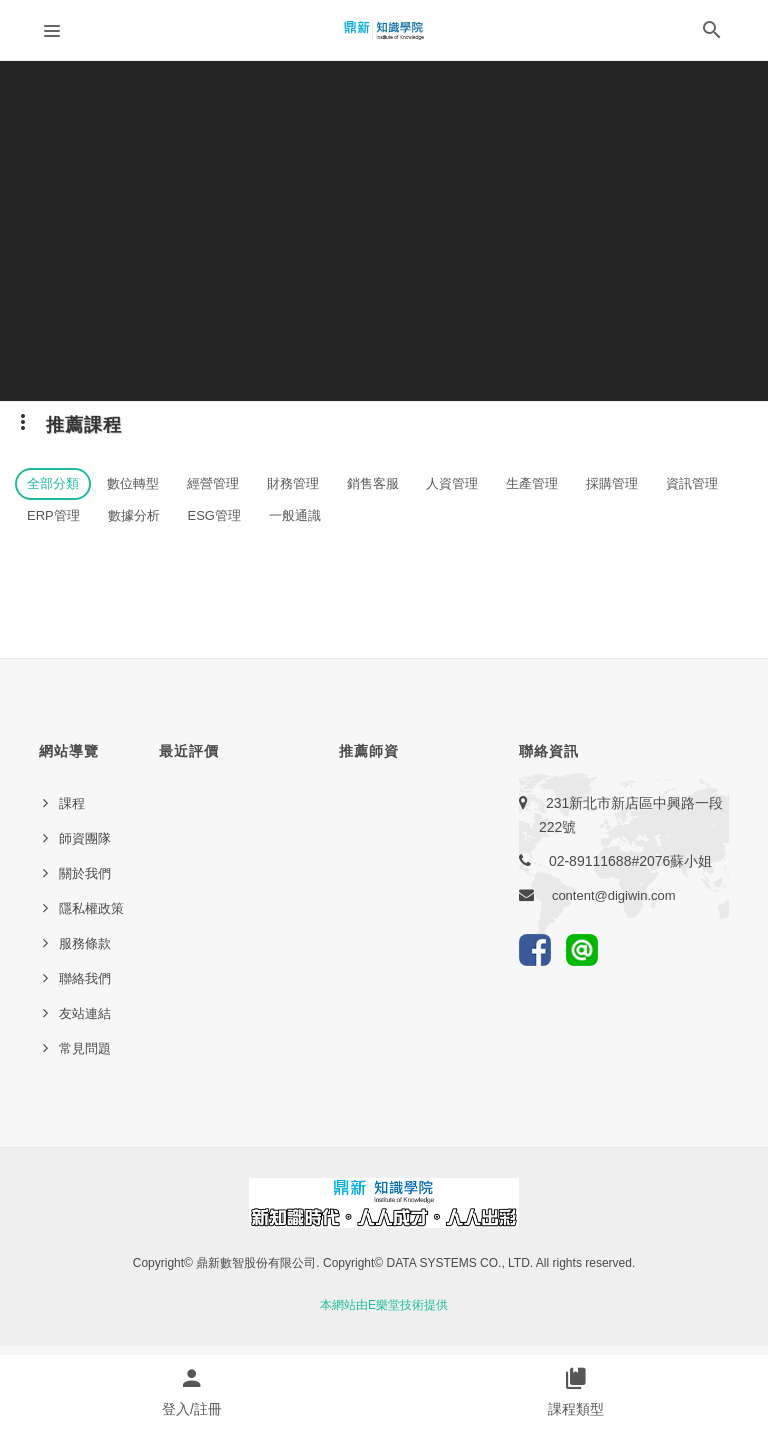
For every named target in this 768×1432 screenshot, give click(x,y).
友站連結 (85, 1013)
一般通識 (295, 515)
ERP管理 (53, 515)
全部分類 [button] (53, 483)
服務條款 (85, 943)
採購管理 (612, 483)
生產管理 (532, 483)
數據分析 (134, 515)
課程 (72, 803)
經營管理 (213, 483)
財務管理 (293, 483)
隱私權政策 (91, 908)
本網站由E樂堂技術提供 (384, 1305)
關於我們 (85, 873)
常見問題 (85, 1048)
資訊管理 (692, 483)
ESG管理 (214, 515)
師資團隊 (85, 838)
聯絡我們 (85, 978)
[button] (712, 34)
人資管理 (452, 483)
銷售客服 (373, 483)
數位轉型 (133, 483)
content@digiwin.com (614, 895)
